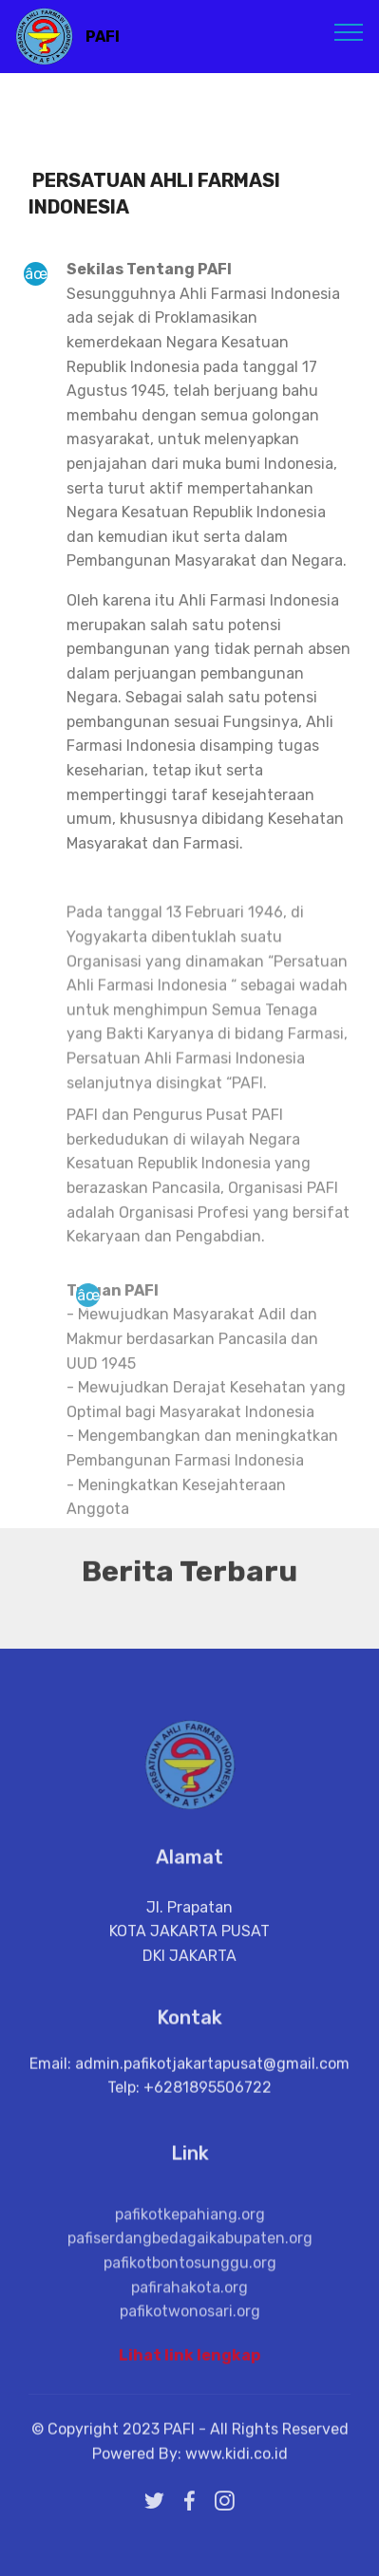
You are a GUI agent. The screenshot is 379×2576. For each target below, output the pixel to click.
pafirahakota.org (189, 2327)
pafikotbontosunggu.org (190, 2302)
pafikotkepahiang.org (190, 2254)
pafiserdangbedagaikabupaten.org (190, 2278)
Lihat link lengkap (189, 2362)
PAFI (102, 37)
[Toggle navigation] (349, 31)
